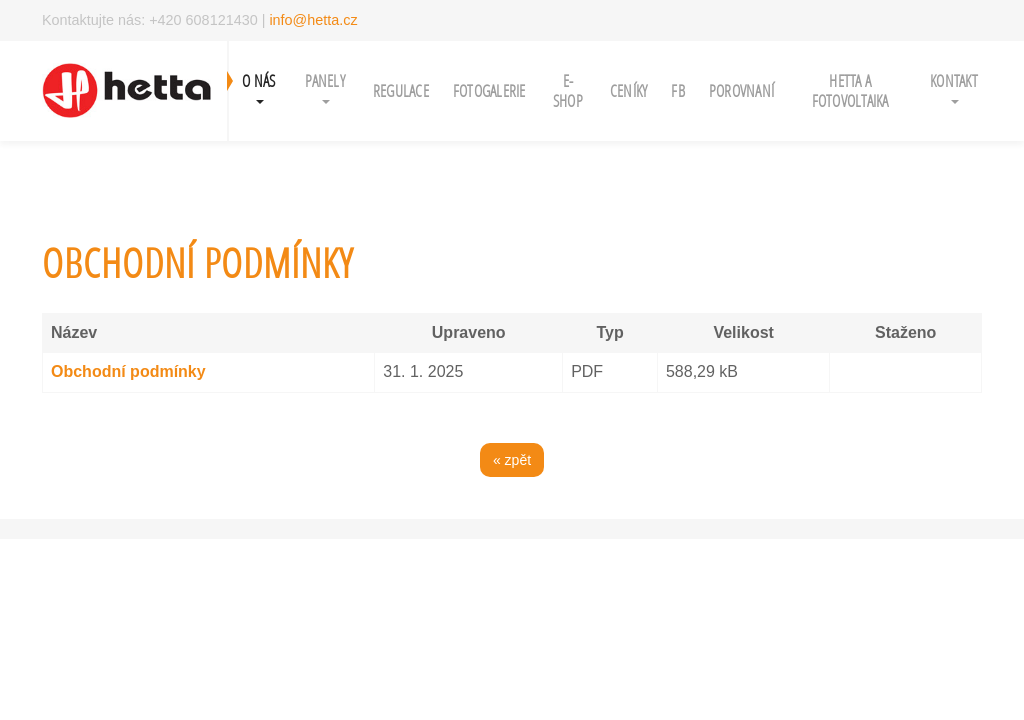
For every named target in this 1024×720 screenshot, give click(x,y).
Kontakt (954, 87)
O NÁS (258, 87)
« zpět (512, 460)
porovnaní (741, 90)
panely (325, 87)
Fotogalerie (489, 90)
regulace (401, 90)
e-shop (568, 90)
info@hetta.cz (313, 20)
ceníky (629, 90)
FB (678, 90)
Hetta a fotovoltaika (850, 90)
